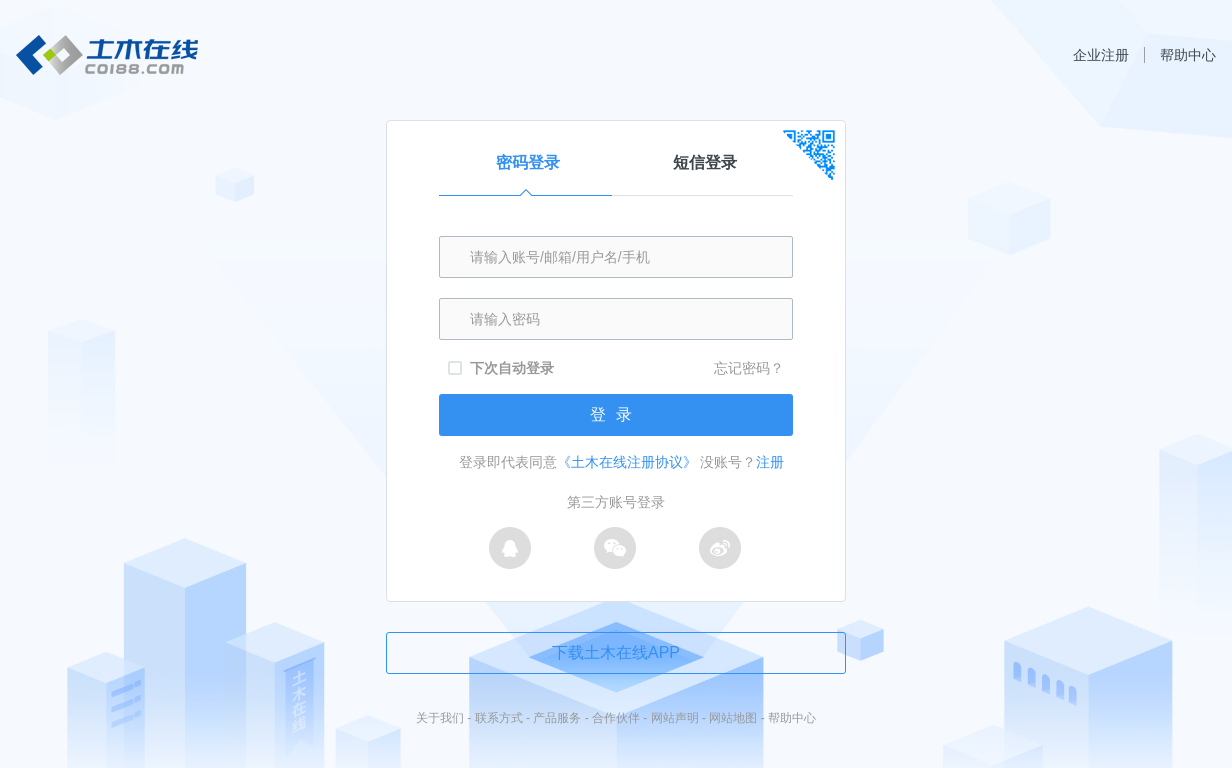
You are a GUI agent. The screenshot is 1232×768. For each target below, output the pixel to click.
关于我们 (440, 718)
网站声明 (675, 718)
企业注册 (1101, 55)
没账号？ (742, 462)
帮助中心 (1188, 55)
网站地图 (733, 718)
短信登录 (705, 162)
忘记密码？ (749, 368)
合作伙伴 (616, 718)
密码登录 (525, 174)
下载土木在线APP (616, 652)
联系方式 (499, 718)
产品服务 (557, 718)
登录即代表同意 (578, 462)
